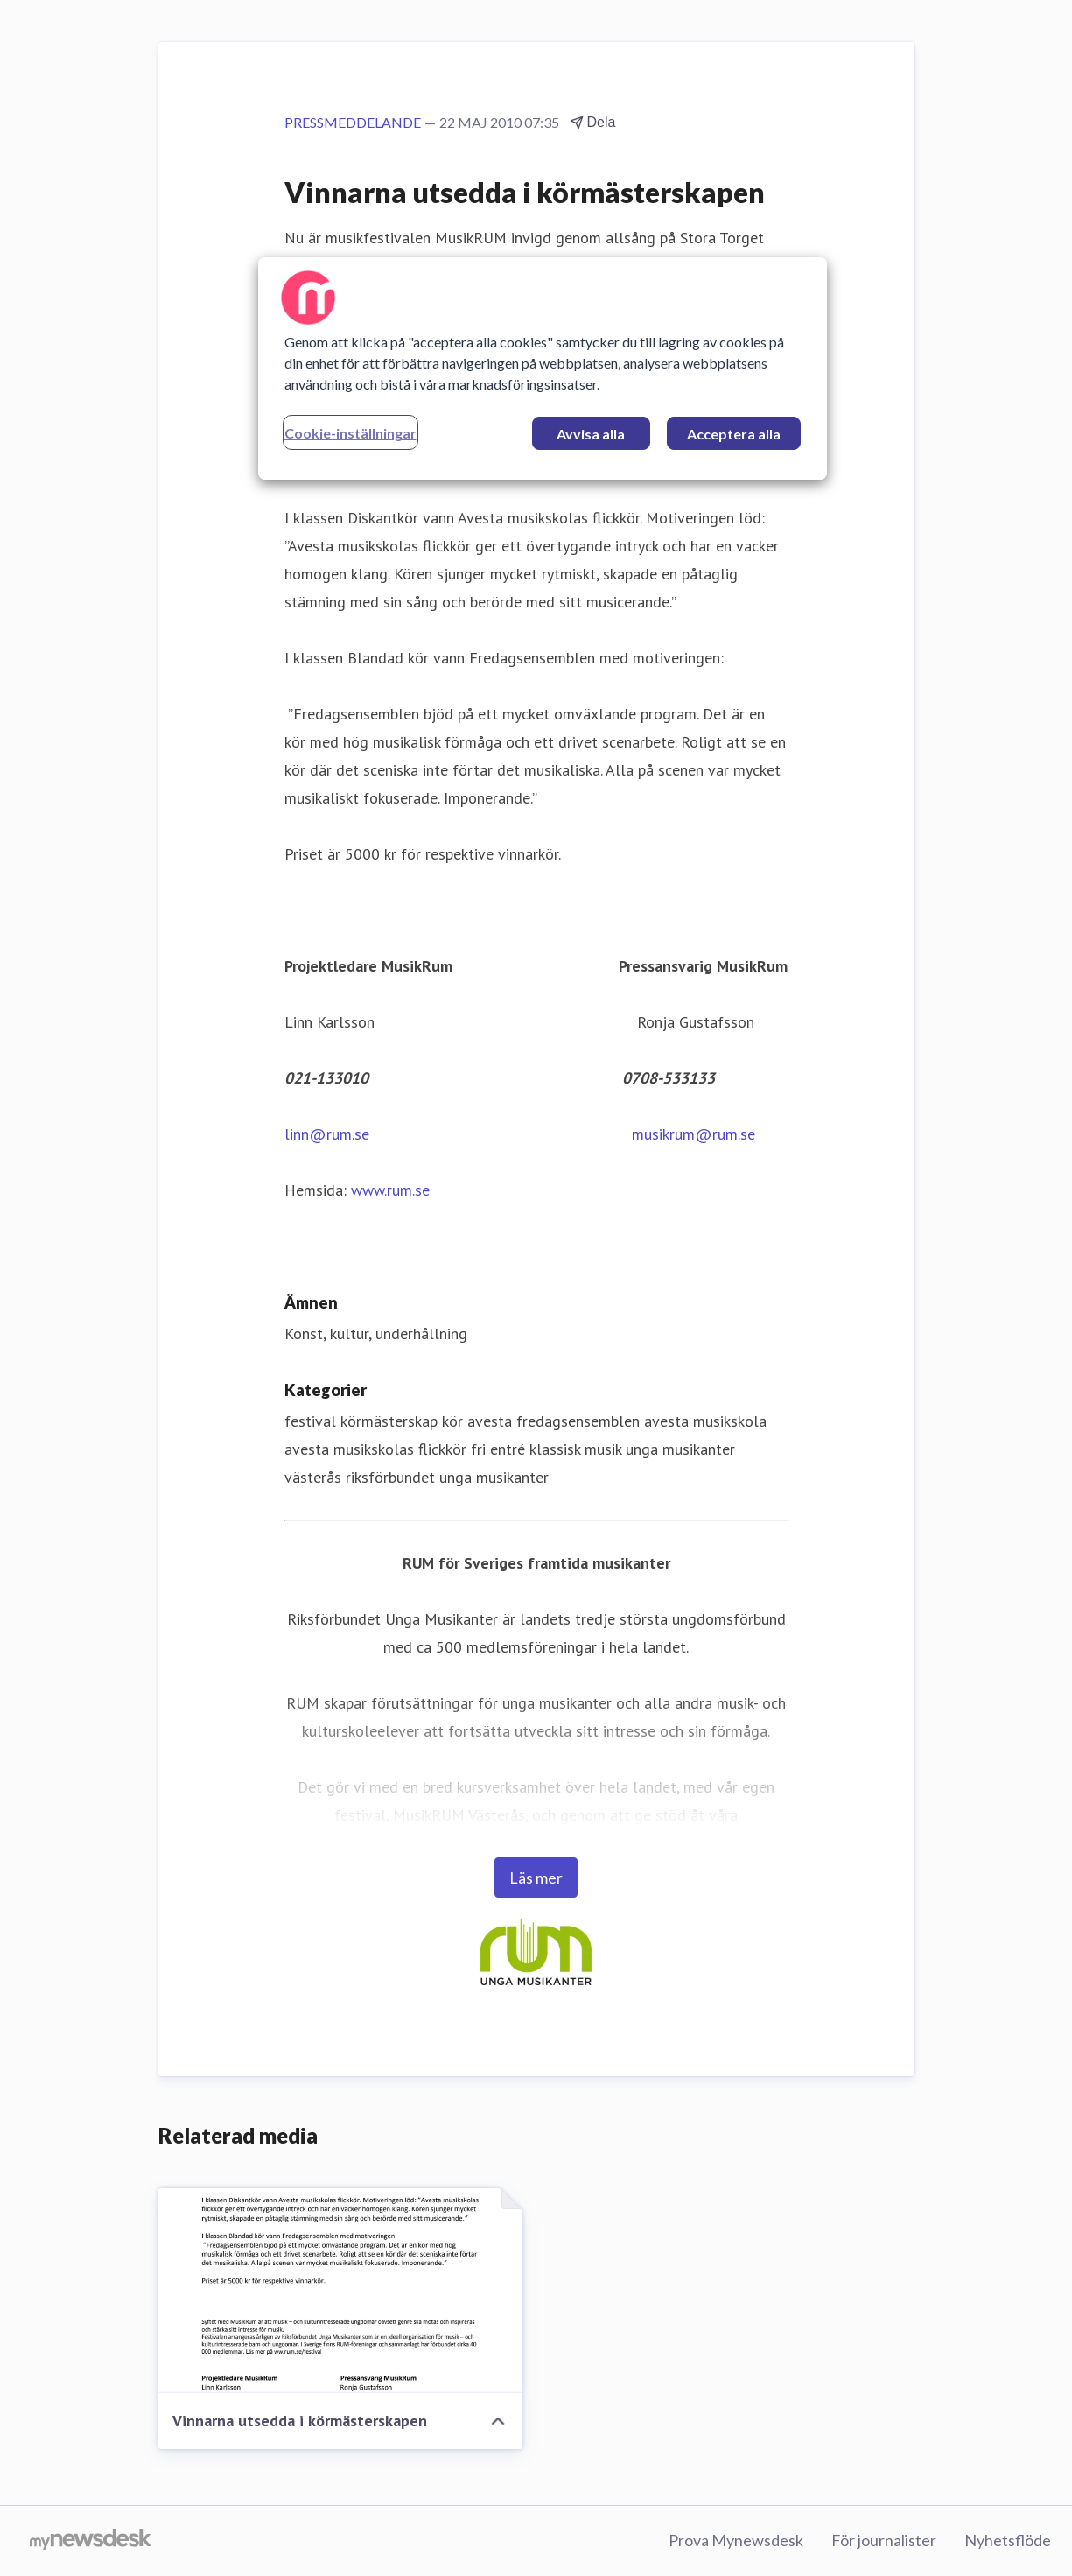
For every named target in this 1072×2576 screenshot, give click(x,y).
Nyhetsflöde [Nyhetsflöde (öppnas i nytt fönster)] (1007, 2540)
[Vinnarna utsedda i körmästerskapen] (340, 2290)
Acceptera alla (734, 433)
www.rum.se (390, 1190)
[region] (542, 368)
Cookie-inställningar (350, 433)
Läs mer (536, 1877)
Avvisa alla (591, 433)
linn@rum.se (326, 1134)
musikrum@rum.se (693, 1134)
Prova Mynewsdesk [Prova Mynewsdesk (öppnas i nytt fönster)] (736, 2540)
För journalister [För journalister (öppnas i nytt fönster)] (883, 2540)
